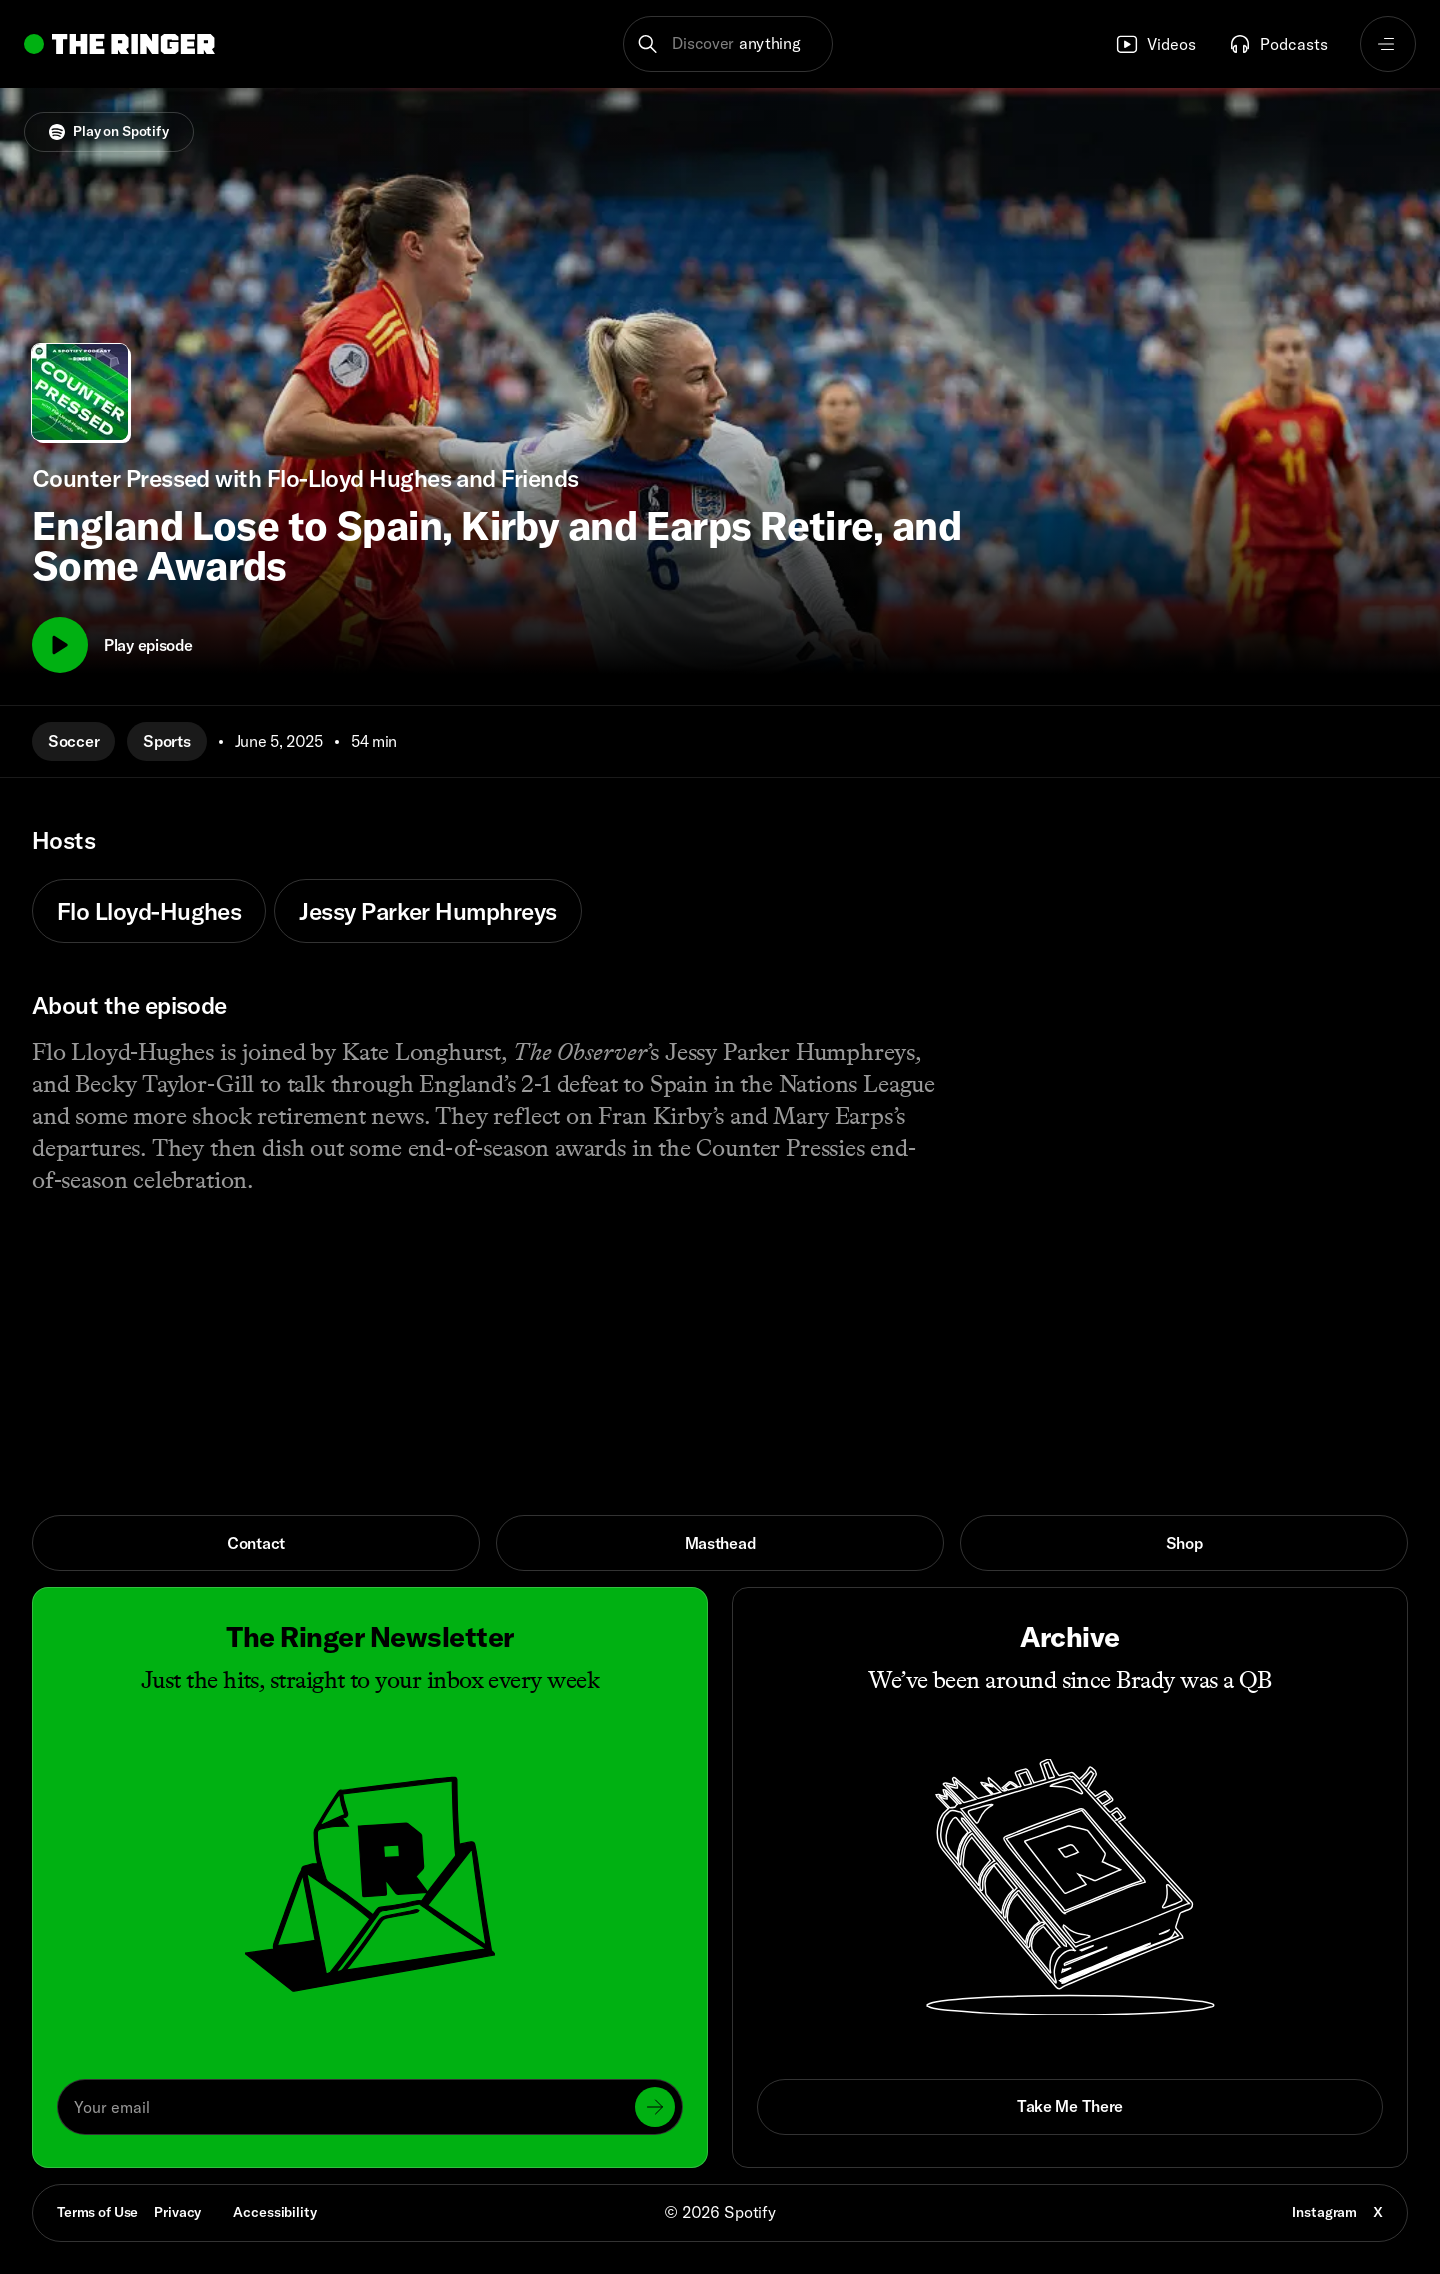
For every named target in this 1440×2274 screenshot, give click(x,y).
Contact (256, 1543)
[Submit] (655, 2107)
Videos (1155, 44)
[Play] (60, 645)
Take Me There (1070, 2106)
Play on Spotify (109, 131)
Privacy (177, 2212)
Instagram (1324, 2212)
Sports (166, 741)
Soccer (73, 741)
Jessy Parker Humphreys (427, 911)
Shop (1184, 1543)
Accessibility (274, 2212)
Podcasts (1278, 44)
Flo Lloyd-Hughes (149, 911)
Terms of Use (97, 2212)
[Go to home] (119, 44)
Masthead (720, 1543)
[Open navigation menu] (1388, 44)
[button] (728, 44)
